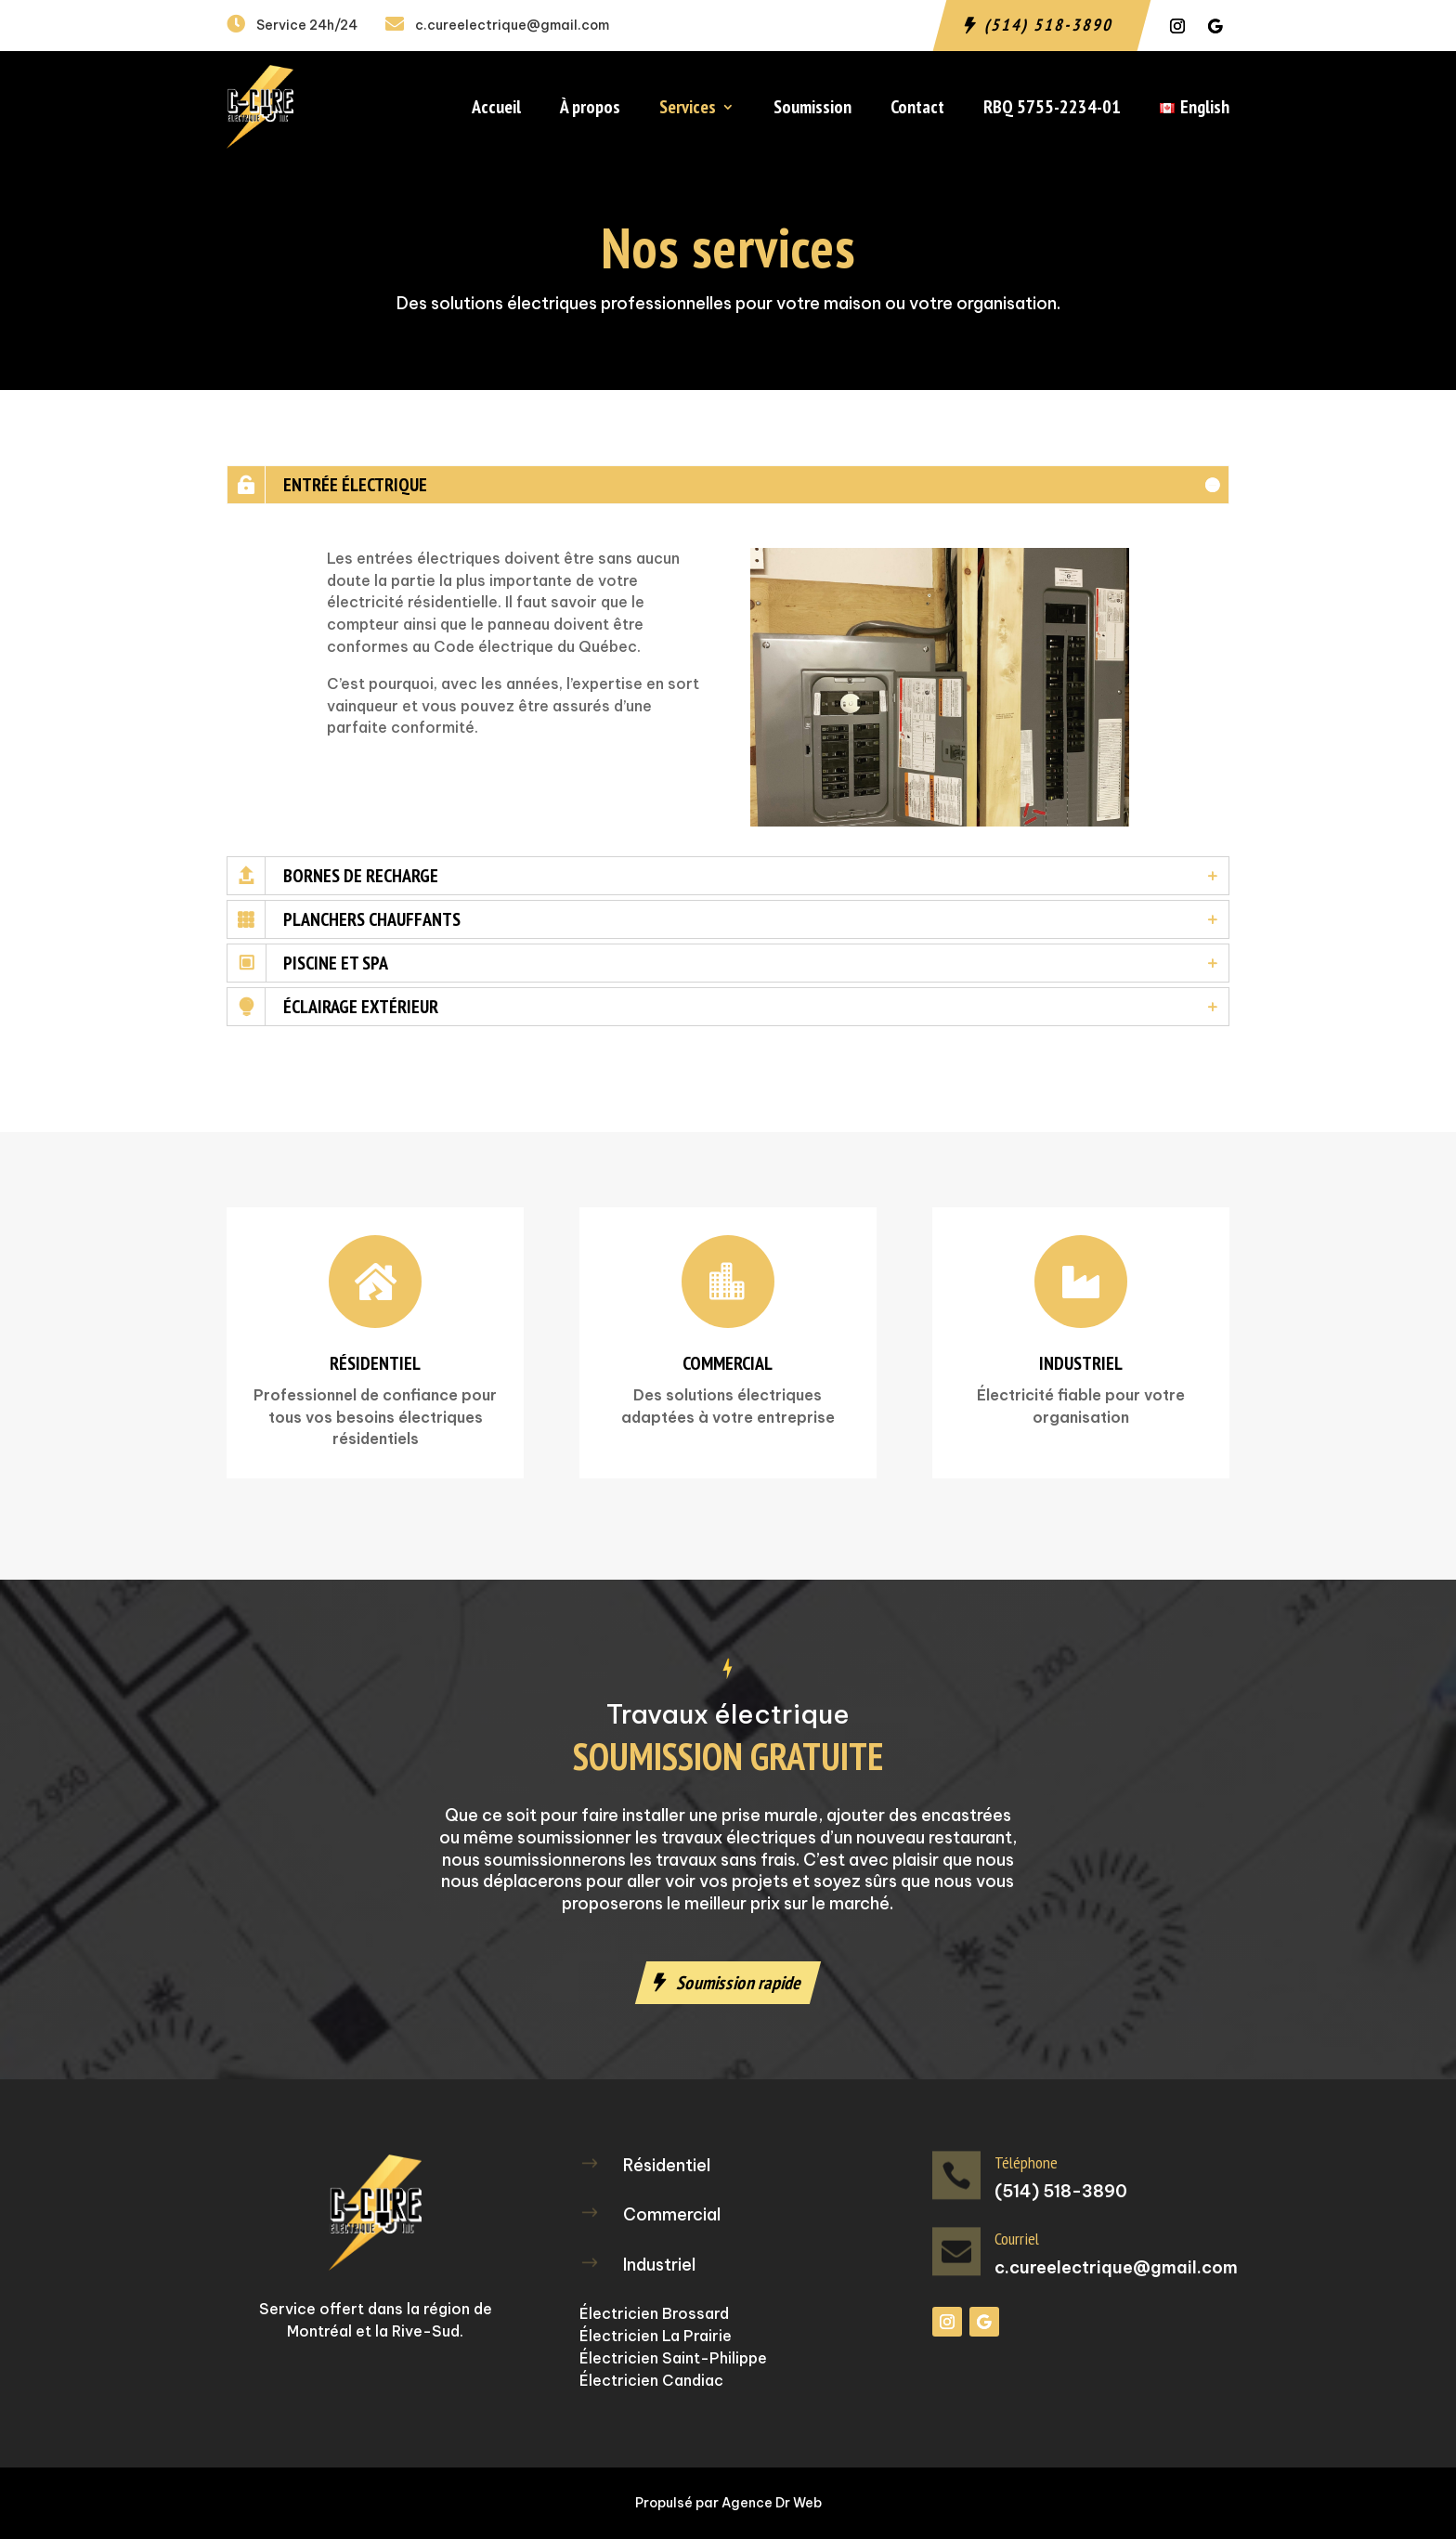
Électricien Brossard (654, 2313)
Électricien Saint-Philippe (673, 2358)
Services (687, 109)
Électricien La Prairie (655, 2335)
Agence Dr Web (772, 2502)
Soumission (813, 109)
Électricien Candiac (651, 2380)
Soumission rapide (740, 1983)
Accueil (496, 109)
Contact (917, 109)
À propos (590, 109)
